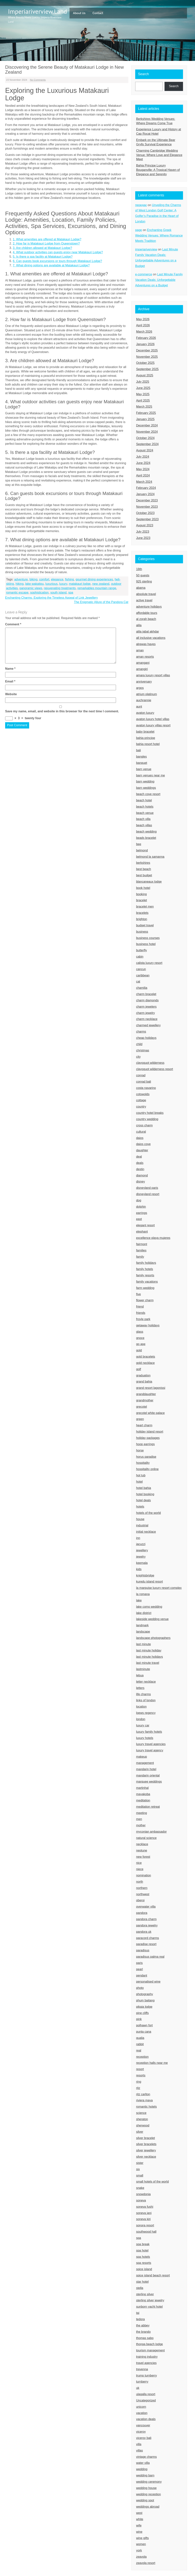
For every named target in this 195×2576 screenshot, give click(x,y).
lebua (140, 1675)
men (139, 1819)
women (141, 2544)
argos (140, 687)
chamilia (141, 987)
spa (70, 592)
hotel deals (143, 1500)
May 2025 (142, 394)
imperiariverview (146, 249)
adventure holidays (149, 606)
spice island (144, 2269)
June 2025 (143, 388)
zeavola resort (145, 2563)
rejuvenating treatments (60, 588)
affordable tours (146, 613)
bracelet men (145, 906)
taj (137, 2313)
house (140, 1519)
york (139, 2550)
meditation (143, 1800)
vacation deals (146, 2419)
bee (138, 844)
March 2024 (144, 481)
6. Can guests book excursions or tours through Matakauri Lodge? (57, 261)
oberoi (140, 1900)
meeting (141, 1813)
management (145, 1763)
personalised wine (148, 1981)
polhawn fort (144, 2025)
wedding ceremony (149, 2481)
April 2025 (143, 400)
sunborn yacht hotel (149, 2306)
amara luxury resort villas (153, 675)
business (142, 931)
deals (139, 1162)
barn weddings (146, 787)
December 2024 (147, 425)
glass (139, 1331)
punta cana (143, 2031)
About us (79, 13)
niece (139, 1869)
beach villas (144, 825)
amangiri (142, 669)
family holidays (146, 1262)
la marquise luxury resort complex (159, 1587)
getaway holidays (148, 1325)
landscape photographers (153, 1637)
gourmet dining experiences (94, 579)
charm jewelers (146, 1006)
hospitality (143, 1462)
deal (139, 1156)
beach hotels (144, 806)
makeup (141, 1756)
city (138, 1056)
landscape (143, 1631)
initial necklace (146, 1531)
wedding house (146, 2488)
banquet (141, 762)
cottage (141, 1100)
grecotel (141, 1406)
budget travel (145, 925)
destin (140, 1169)
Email (10, 681)
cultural (141, 1131)
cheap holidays (146, 1037)
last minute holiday (148, 1650)
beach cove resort (148, 794)
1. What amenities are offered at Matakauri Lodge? (47, 239)
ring (138, 2081)
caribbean (142, 975)
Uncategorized (146, 2400)
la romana (143, 1594)
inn (138, 1538)
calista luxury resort (149, 962)
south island (58, 592)
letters (140, 1688)
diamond (142, 1175)
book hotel (143, 887)
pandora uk (143, 1931)
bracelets (142, 912)
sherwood (142, 2125)
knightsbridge (145, 1575)
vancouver (143, 2425)
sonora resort (145, 2225)
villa (138, 2444)
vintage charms (146, 2456)
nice (139, 1862)
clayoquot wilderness (150, 1062)
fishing (69, 579)
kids (138, 1569)
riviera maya (144, 2100)
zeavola (141, 2556)
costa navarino (146, 1088)
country (141, 1106)
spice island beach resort (153, 2275)
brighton (141, 919)
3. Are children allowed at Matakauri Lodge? (42, 247)
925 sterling (144, 581)
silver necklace (146, 2156)
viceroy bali (143, 2438)
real (138, 2050)
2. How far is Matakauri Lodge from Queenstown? (46, 243)
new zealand (100, 583)
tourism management (150, 2350)
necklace (142, 1844)
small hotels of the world (152, 2181)
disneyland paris (147, 1187)
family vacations (147, 1281)
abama (140, 587)
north (139, 1881)
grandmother (144, 1400)
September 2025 (147, 369)
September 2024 (147, 444)
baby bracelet (145, 731)
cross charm (144, 1125)
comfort (44, 579)
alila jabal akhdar (147, 631)
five (138, 1294)
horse (140, 1450)
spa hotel (142, 2250)
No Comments (38, 79)
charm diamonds (147, 1000)
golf (138, 1369)
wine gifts (142, 2538)
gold (139, 1350)
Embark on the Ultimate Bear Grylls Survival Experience (155, 142)
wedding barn (145, 2475)
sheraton (142, 2119)
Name (10, 668)
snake (140, 2187)
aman (140, 650)
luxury (63, 583)
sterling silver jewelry (150, 2300)
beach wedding (146, 831)
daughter (142, 1150)
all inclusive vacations (150, 637)
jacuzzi (140, 1544)
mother (141, 1825)
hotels (140, 1506)
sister (139, 2163)
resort (140, 2069)
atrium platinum (146, 694)
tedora (140, 2319)
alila (138, 625)
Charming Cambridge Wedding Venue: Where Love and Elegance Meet (159, 155)
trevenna (142, 2369)
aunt (139, 706)
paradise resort (146, 1944)
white (139, 2519)
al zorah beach (146, 619)
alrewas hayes (146, 644)
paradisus (142, 1950)
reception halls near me (152, 2062)
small (139, 2175)
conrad (140, 1075)
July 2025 (142, 381)
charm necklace (146, 1019)
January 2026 (145, 344)
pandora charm (146, 1919)
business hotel (146, 944)
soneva (141, 2200)
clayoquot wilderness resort (154, 1069)
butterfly (141, 950)
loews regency (146, 1712)
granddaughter (146, 1394)
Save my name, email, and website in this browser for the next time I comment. (62, 711)
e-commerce (143, 274)
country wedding (147, 1119)
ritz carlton (143, 2094)
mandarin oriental (148, 1775)
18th (139, 569)
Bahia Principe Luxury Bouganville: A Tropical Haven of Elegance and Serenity (158, 170)
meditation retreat (148, 1806)
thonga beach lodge (149, 2344)
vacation (142, 2413)
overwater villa (146, 1906)
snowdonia (143, 2194)
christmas (142, 1050)
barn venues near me (150, 775)
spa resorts (143, 2262)
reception (142, 2056)
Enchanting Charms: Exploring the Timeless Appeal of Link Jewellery (51, 597)
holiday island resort (149, 1431)
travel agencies (146, 2363)
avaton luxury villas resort (153, 725)
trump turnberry (146, 2375)
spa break (142, 2244)
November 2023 (147, 506)
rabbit (140, 2044)
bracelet (141, 900)
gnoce (140, 1338)
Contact (98, 13)
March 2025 (144, 406)
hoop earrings (145, 1444)
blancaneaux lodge (149, 881)
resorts (140, 2075)
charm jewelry (145, 1013)
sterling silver (145, 2294)
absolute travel (146, 594)
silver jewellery (146, 2150)
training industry (147, 2356)
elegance (57, 579)
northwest (142, 1894)
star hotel (142, 2281)
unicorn (141, 2406)
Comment (13, 624)
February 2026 (146, 338)
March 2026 (144, 331)
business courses (148, 938)
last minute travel (147, 1662)
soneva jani (144, 2213)
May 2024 (142, 469)
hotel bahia (143, 1488)
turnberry (142, 2381)
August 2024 (144, 450)
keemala (142, 1563)
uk (137, 2387)
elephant (142, 1231)
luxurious (51, 583)
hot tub (140, 1475)
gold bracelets (145, 1356)
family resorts (145, 1275)
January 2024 (145, 494)
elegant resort (145, 1225)
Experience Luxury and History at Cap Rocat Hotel (158, 131)
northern (142, 1888)
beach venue (145, 813)
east (139, 1219)
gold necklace (145, 1363)
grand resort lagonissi (150, 1387)
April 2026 (143, 325)
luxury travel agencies (151, 1744)
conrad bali (143, 1081)
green (140, 1419)
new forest (143, 1856)
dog (138, 1200)
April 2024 (143, 475)
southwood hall (146, 2231)
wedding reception (148, 2494)
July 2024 (142, 456)
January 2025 (145, 419)
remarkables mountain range (96, 588)
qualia (140, 2038)
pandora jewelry (147, 1925)
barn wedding (145, 781)
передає (141, 205)
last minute (143, 1644)
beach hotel (144, 800)
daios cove (143, 1144)
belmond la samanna (150, 856)
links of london (146, 1700)
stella (139, 2288)
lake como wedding (149, 1606)
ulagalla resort (145, 2394)
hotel (139, 1481)
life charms (143, 1694)
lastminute (143, 1669)
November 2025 (147, 356)
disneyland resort (147, 1194)
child (139, 1044)
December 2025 (147, 350)
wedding (142, 2469)
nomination (143, 1875)
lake (139, 1600)
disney (140, 1181)
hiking (20, 583)
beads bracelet (146, 837)
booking (141, 894)
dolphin (141, 1206)
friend (140, 1306)
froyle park (143, 1319)
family (140, 1256)
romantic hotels (146, 2106)
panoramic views (30, 588)
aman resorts (145, 656)
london (140, 1719)
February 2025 (146, 412)
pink (139, 2019)
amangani (142, 662)
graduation (143, 1375)
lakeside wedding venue (152, 1619)
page (138, 230)
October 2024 (145, 438)
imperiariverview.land (37, 11)
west (139, 2513)
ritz (138, 2088)
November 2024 (147, 431)
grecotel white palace (150, 1413)
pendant (141, 1975)
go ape (140, 1344)
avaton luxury (145, 712)
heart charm (144, 1425)
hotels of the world (148, 1512)
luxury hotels (144, 1738)
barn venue (143, 769)
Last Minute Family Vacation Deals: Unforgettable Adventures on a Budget (159, 280)
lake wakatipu (34, 583)
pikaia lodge (144, 2006)
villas (139, 2450)
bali (138, 750)
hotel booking (145, 1494)
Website (11, 694)
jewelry (141, 1556)
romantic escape (17, 592)
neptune (141, 1850)
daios (139, 1138)
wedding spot (145, 2500)
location (141, 1706)
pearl (139, 1969)
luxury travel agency (149, 1750)
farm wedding (145, 1288)
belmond (142, 850)
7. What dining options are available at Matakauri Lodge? (51, 265)
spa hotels (143, 2256)
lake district (143, 1613)
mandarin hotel (146, 1769)
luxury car (142, 1725)
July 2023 (142, 531)
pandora (141, 1912)
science (141, 2113)
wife (138, 2525)
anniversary (144, 681)
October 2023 (145, 513)
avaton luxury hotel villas (152, 719)
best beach (143, 869)
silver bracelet (145, 2138)
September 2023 (147, 519)
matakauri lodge (80, 583)
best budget (144, 875)
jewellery (142, 1550)
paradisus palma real (150, 1956)
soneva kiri (143, 2219)
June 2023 (143, 538)
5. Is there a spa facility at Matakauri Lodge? (43, 256)
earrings (141, 1213)
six (138, 2169)
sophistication (39, 592)
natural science (146, 1838)
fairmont (141, 1244)
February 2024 (146, 487)
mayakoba (143, 1794)
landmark (142, 1625)
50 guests (142, 575)
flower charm (145, 1300)
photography (144, 1994)
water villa (143, 2462)
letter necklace (146, 1681)
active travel (144, 600)
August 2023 (144, 525)
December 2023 (147, 500)
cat (138, 981)
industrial (142, 1525)
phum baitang (145, 2000)
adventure (21, 579)
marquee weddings (149, 1781)
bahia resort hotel (148, 744)
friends (140, 1312)
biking (34, 579)
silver (139, 2131)
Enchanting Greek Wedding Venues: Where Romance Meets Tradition (159, 235)
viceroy (141, 2431)
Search (143, 74)
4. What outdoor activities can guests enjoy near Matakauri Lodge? (58, 252)
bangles (141, 756)
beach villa (143, 819)
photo (140, 1987)
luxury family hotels (149, 1731)
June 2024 (143, 463)
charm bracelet (146, 994)
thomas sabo (145, 2338)
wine (139, 2531)
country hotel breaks (150, 1112)
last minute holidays (149, 1656)
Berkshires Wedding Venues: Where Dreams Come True (155, 121)
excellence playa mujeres (153, 1237)
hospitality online (147, 1469)
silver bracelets (146, 2144)
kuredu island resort (149, 1581)
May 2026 (142, 319)
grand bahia (144, 1381)
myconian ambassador (151, 1831)
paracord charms (147, 1938)
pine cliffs (142, 2013)
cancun (141, 969)
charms (141, 1031)
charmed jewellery (148, 1025)
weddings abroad (147, 2506)
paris (139, 1963)
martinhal (142, 1787)
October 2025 (145, 362)
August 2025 (144, 375)
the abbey (142, 2325)
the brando (143, 2331)
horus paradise (146, 1456)
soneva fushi (144, 2206)
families (141, 1250)
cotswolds (142, 1094)
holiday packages (148, 1437)
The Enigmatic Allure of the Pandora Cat (101, 602)
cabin (139, 956)
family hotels (144, 1269)
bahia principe (145, 738)
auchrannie (143, 700)
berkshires (143, 862)
